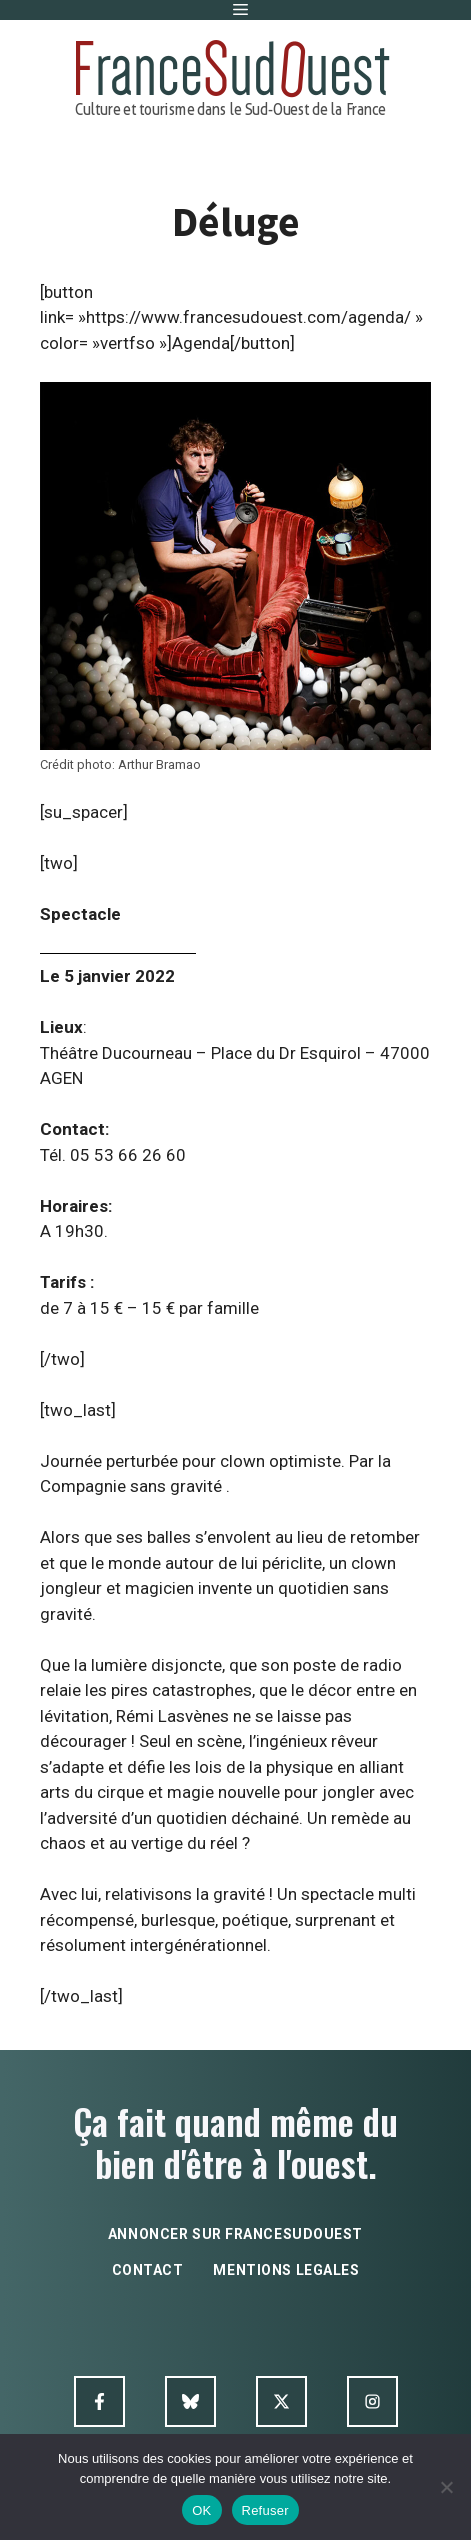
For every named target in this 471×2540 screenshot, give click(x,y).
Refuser (265, 2510)
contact (148, 2270)
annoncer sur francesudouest (235, 2234)
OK (201, 2510)
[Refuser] (446, 2487)
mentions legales (286, 2270)
